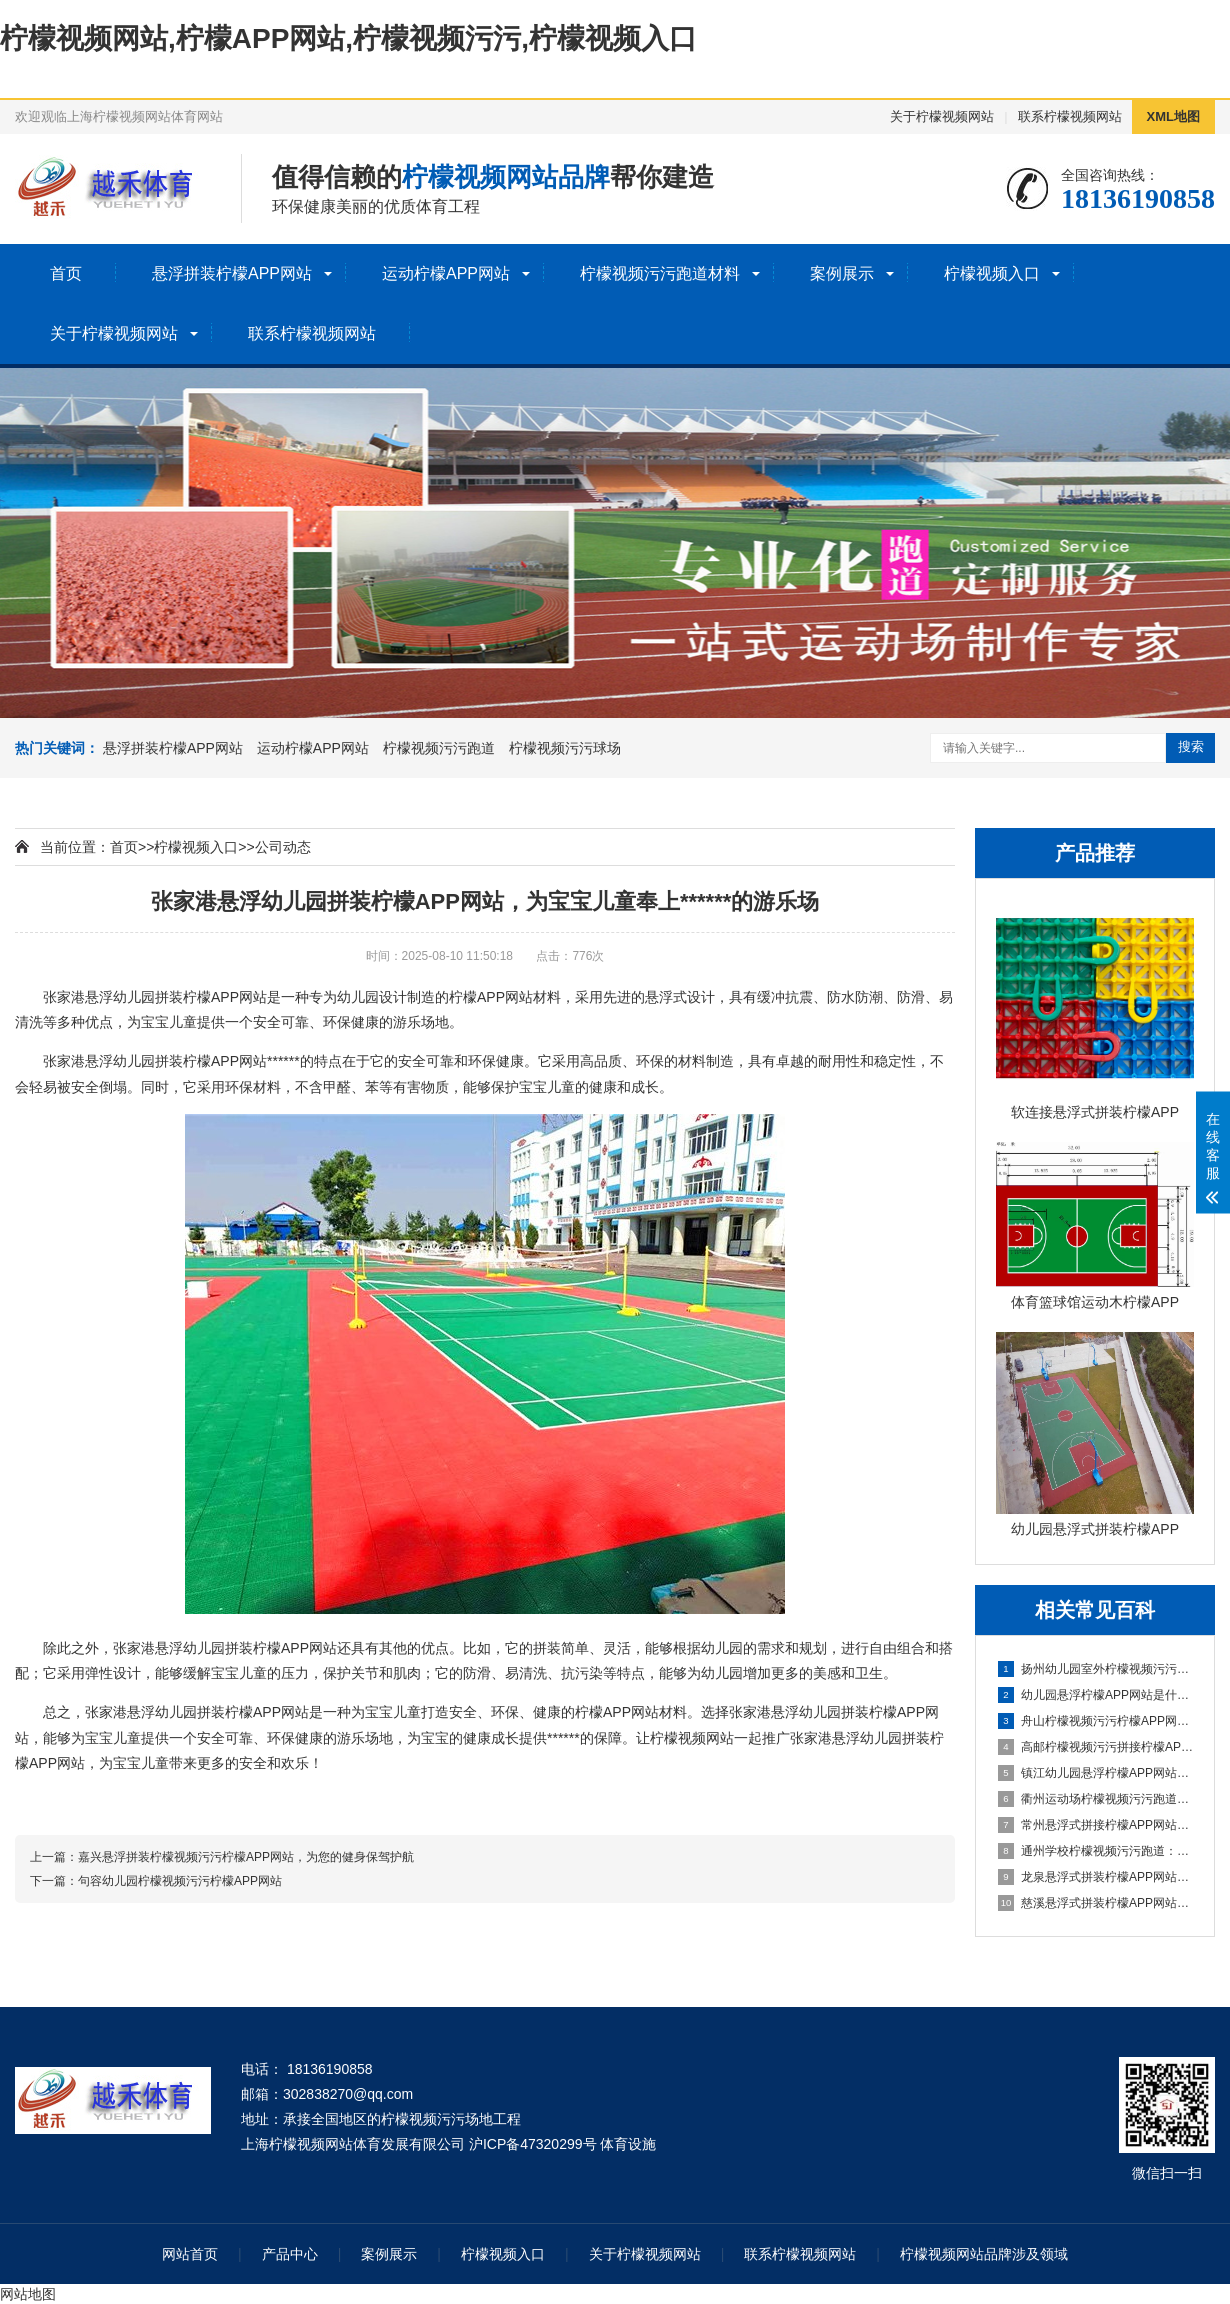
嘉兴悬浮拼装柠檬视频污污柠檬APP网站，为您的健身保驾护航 (246, 1857)
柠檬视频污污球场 (565, 748)
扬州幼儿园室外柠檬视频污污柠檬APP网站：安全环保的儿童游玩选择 (1096, 1669)
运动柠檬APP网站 (446, 273)
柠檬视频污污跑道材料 (660, 273)
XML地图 (1173, 116)
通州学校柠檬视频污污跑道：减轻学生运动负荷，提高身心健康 (1096, 1851)
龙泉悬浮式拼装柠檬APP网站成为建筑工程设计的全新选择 (1096, 1877)
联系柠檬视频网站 (1070, 116)
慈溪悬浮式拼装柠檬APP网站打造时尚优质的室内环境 (1096, 1903)
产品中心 (290, 2254)
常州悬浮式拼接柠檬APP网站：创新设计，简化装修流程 (1096, 1825)
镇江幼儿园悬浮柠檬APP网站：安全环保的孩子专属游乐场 (1096, 1773)
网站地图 (28, 2294)
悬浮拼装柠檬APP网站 (232, 273)
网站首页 (190, 2254)
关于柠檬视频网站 (942, 116)
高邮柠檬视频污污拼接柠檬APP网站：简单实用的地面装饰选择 (1096, 1747)
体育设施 (628, 2144)
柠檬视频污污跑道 (439, 748)
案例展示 (842, 273)
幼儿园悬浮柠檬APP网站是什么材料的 (1096, 1695)
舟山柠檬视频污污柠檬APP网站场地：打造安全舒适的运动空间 (1096, 1721)
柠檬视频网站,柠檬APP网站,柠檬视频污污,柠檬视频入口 (348, 38)
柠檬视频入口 (992, 273)
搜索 (1191, 746)
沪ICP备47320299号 (533, 2144)
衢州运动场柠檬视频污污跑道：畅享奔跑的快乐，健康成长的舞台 (1096, 1799)
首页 (66, 273)
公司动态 (283, 847)
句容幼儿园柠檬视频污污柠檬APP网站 (180, 1881)
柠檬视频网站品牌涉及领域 (984, 2254)
